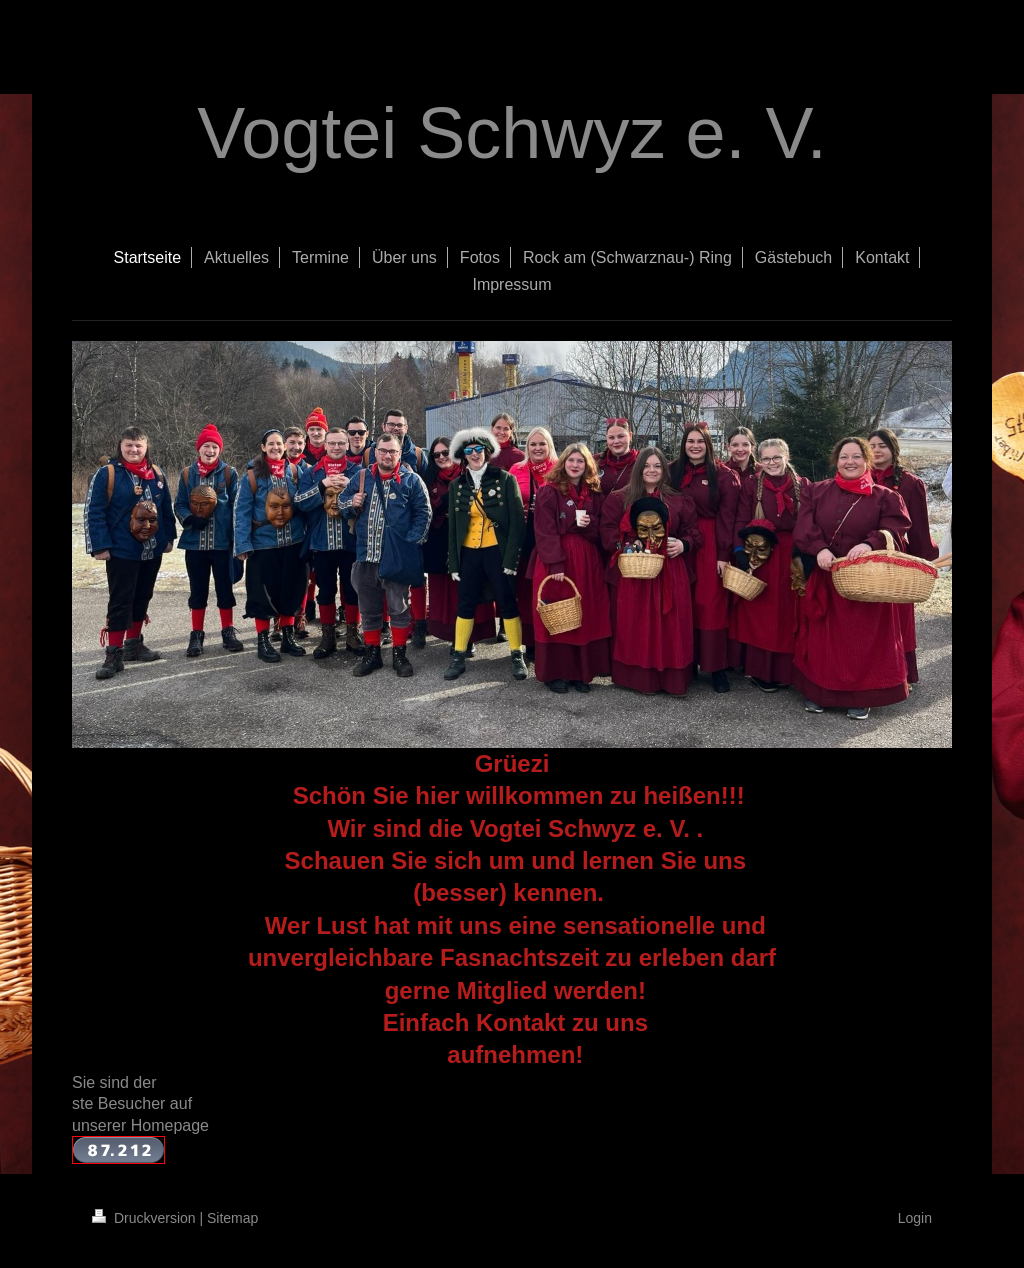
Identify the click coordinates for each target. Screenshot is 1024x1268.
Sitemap (232, 1218)
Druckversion (145, 1218)
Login (915, 1218)
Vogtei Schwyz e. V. (512, 133)
